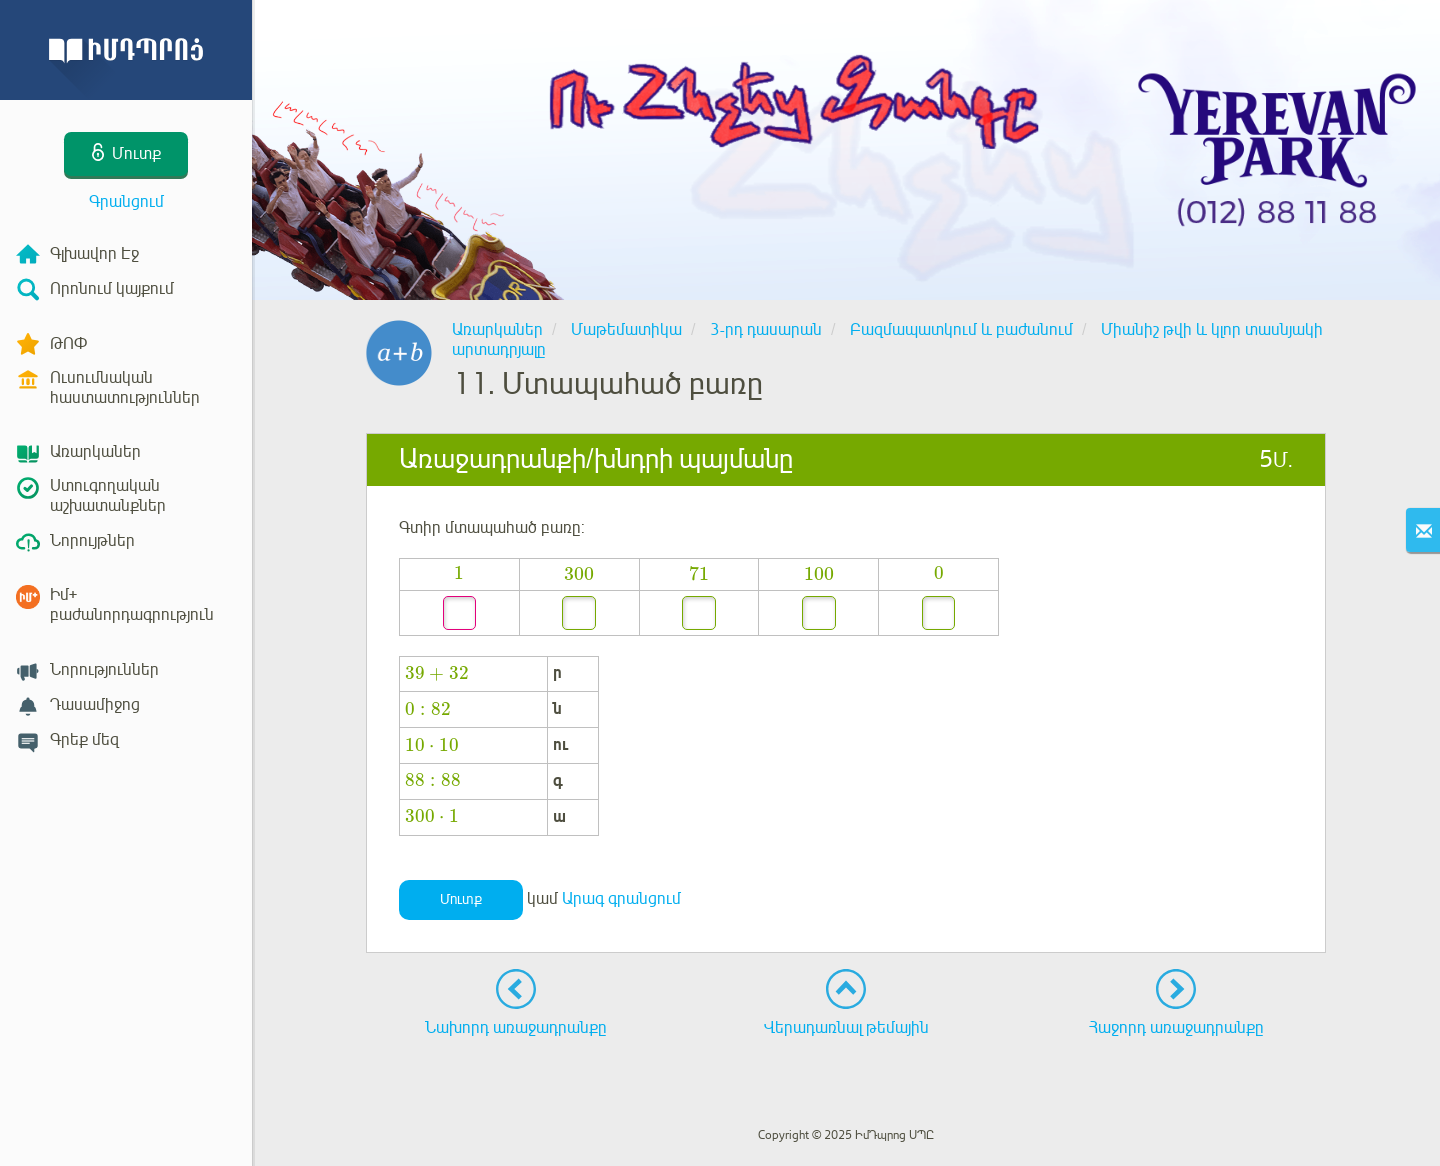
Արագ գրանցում (621, 899)
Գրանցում (126, 202)
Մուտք (461, 899)
